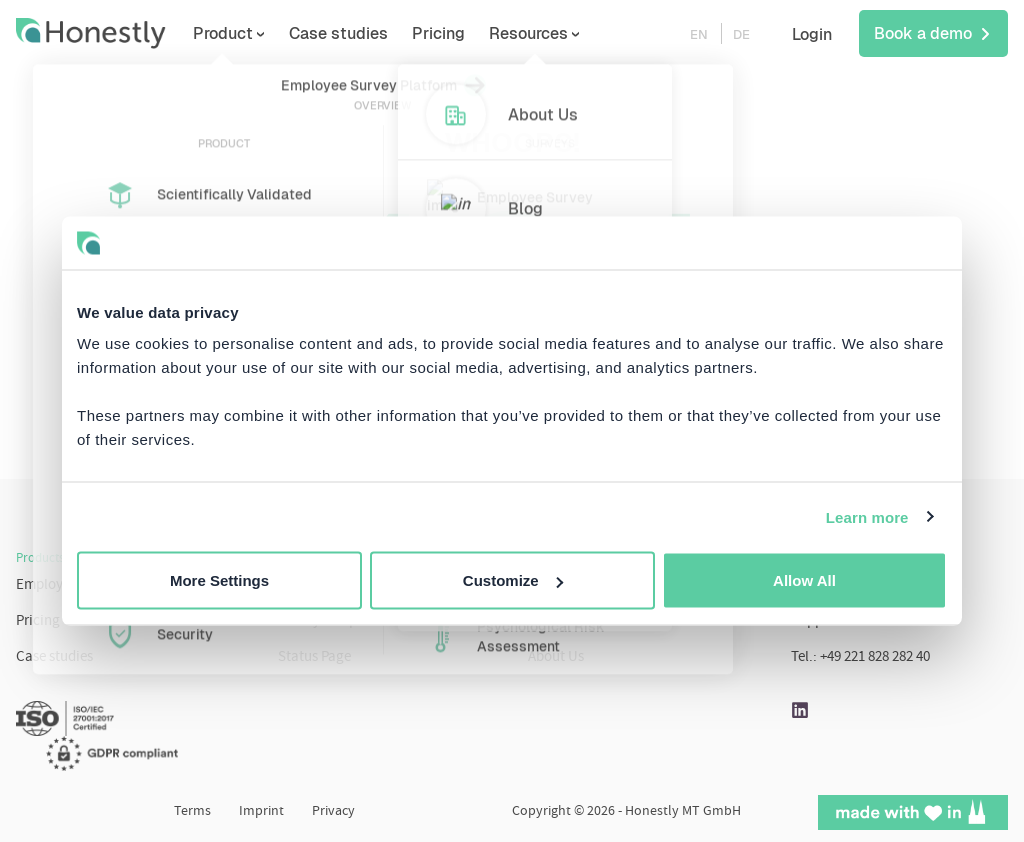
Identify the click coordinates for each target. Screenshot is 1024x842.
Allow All (804, 580)
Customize (513, 580)
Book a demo (933, 33)
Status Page (314, 657)
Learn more (867, 516)
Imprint (261, 812)
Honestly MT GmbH (683, 812)
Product (255, 33)
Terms (192, 812)
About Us (556, 657)
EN (699, 34)
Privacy (333, 812)
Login (812, 34)
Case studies (370, 33)
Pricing (470, 33)
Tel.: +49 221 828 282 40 (860, 657)
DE (741, 34)
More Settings (219, 580)
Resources (560, 33)
